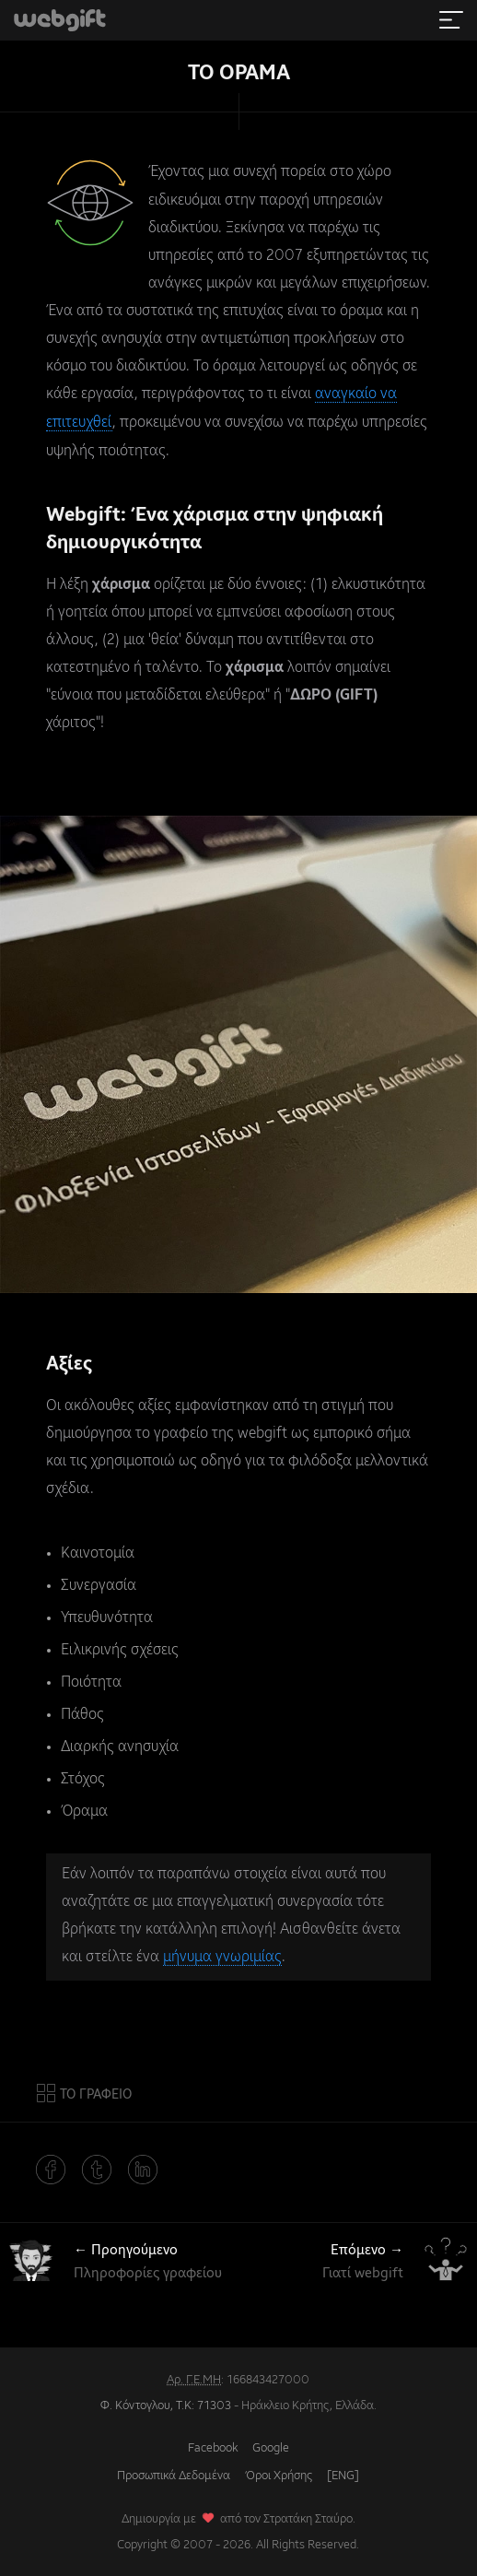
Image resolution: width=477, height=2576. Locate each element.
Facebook (213, 2445)
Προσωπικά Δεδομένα (173, 2472)
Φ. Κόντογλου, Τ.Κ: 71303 (165, 2402)
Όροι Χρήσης (278, 2472)
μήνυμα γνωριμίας (222, 1954)
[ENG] (343, 2472)
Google (270, 2445)
